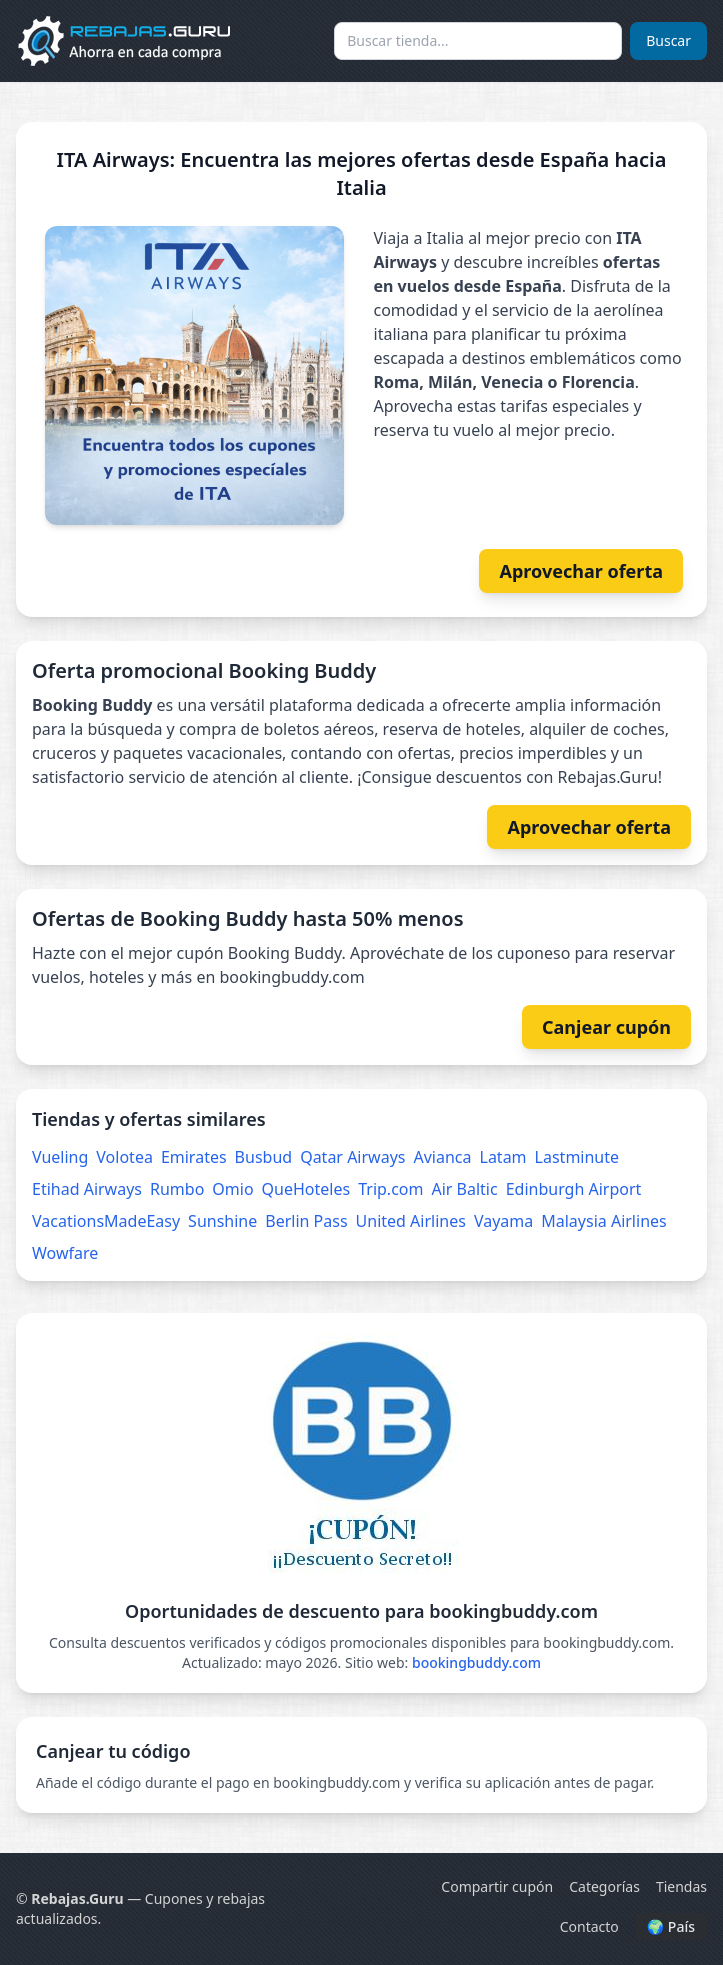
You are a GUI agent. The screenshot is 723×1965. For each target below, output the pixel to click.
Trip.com (390, 1189)
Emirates (194, 1157)
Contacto (589, 1926)
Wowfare (65, 1253)
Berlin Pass (306, 1221)
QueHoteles (306, 1189)
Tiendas (681, 1886)
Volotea (124, 1157)
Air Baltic (464, 1189)
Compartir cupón (497, 1886)
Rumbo (177, 1189)
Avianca (442, 1157)
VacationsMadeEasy (106, 1221)
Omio (232, 1189)
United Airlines (411, 1221)
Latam (503, 1157)
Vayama (503, 1221)
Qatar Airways (352, 1157)
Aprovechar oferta (581, 571)
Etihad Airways (87, 1189)
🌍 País (671, 1926)
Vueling (60, 1157)
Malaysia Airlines (603, 1221)
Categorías (604, 1886)
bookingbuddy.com (476, 1662)
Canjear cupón (606, 1027)
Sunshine (222, 1221)
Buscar (668, 40)
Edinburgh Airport (574, 1189)
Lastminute (577, 1157)
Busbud (264, 1157)
